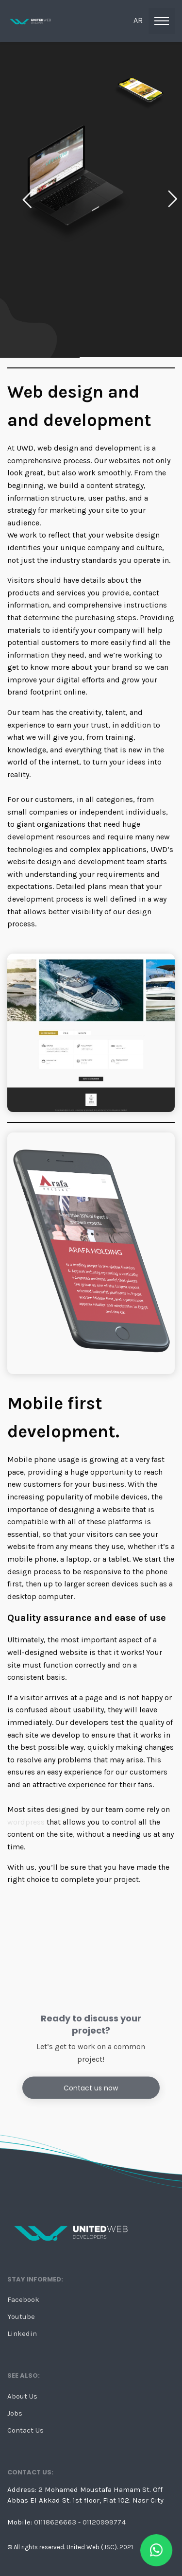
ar (138, 20)
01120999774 (104, 2522)
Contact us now (91, 2153)
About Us (22, 2396)
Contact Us (25, 2430)
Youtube (21, 2316)
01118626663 (55, 2522)
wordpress (26, 1822)
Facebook (23, 2299)
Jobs (14, 2413)
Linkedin (22, 2333)
